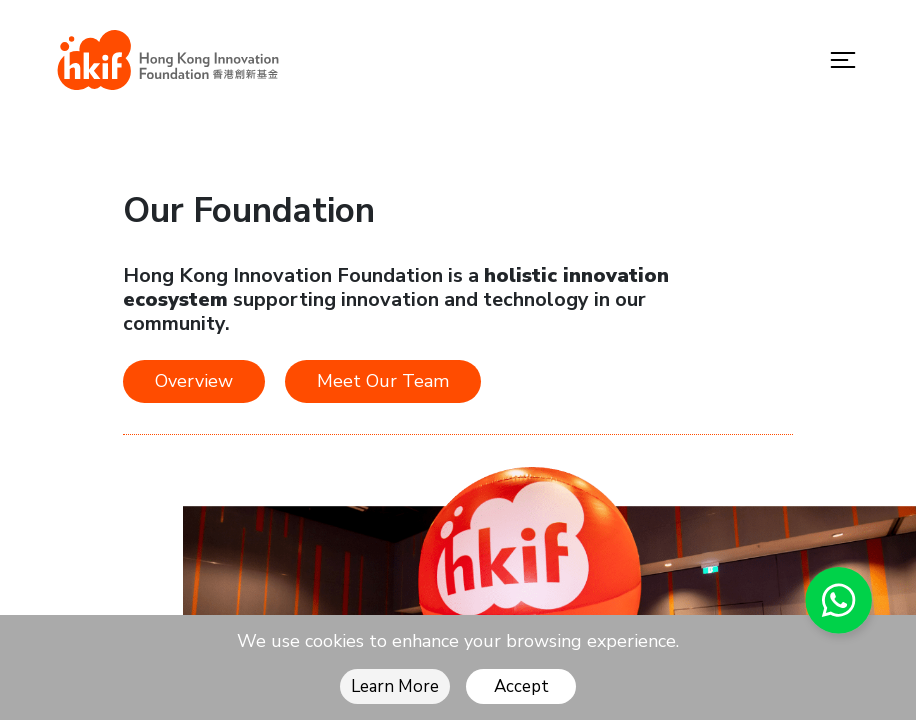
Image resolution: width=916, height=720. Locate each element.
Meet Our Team (383, 381)
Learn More (395, 686)
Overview (194, 381)
